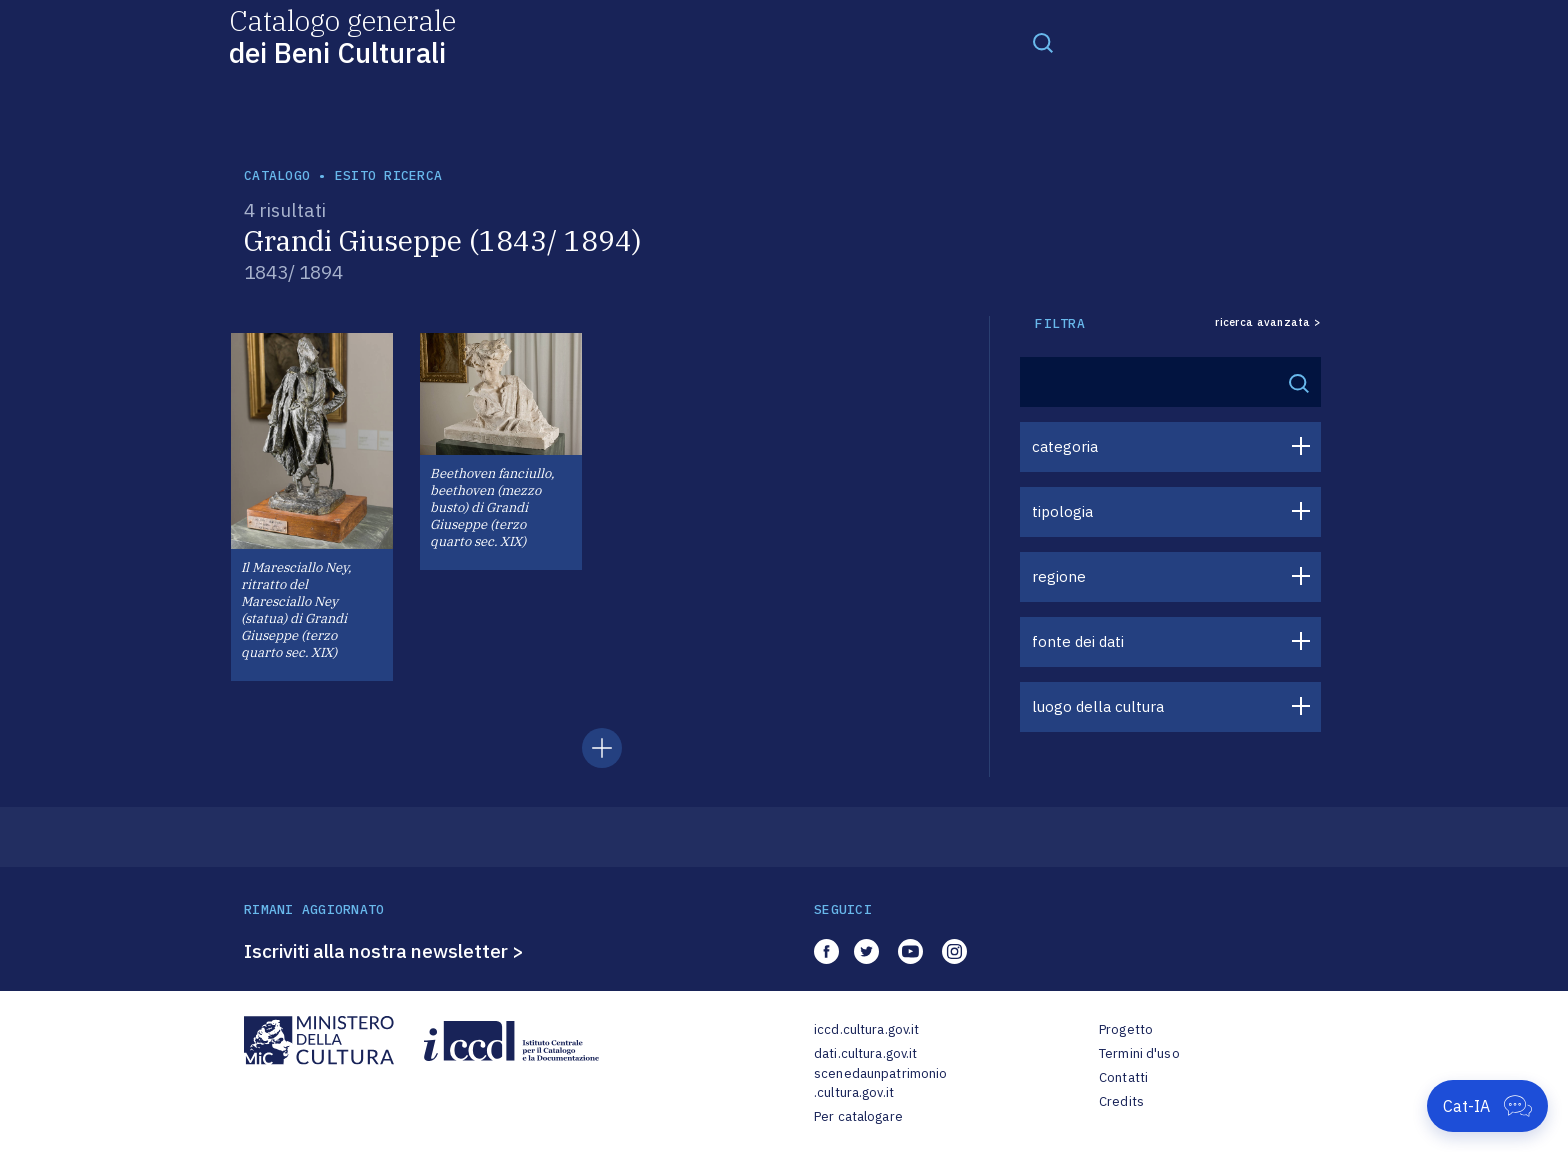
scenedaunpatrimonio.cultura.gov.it (880, 1083)
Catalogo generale (342, 35)
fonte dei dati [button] (1078, 641)
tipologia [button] (1062, 511)
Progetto (1126, 1029)
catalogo (277, 175)
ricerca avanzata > (1268, 322)
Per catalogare (858, 1116)
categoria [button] (1065, 446)
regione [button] (1059, 576)
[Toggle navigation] (1043, 42)
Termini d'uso (1139, 1053)
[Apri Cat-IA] (1487, 1106)
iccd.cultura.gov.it (866, 1029)
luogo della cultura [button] (1098, 706)
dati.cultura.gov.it (865, 1053)
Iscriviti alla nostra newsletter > (384, 951)
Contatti (1123, 1077)
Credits (1121, 1101)
